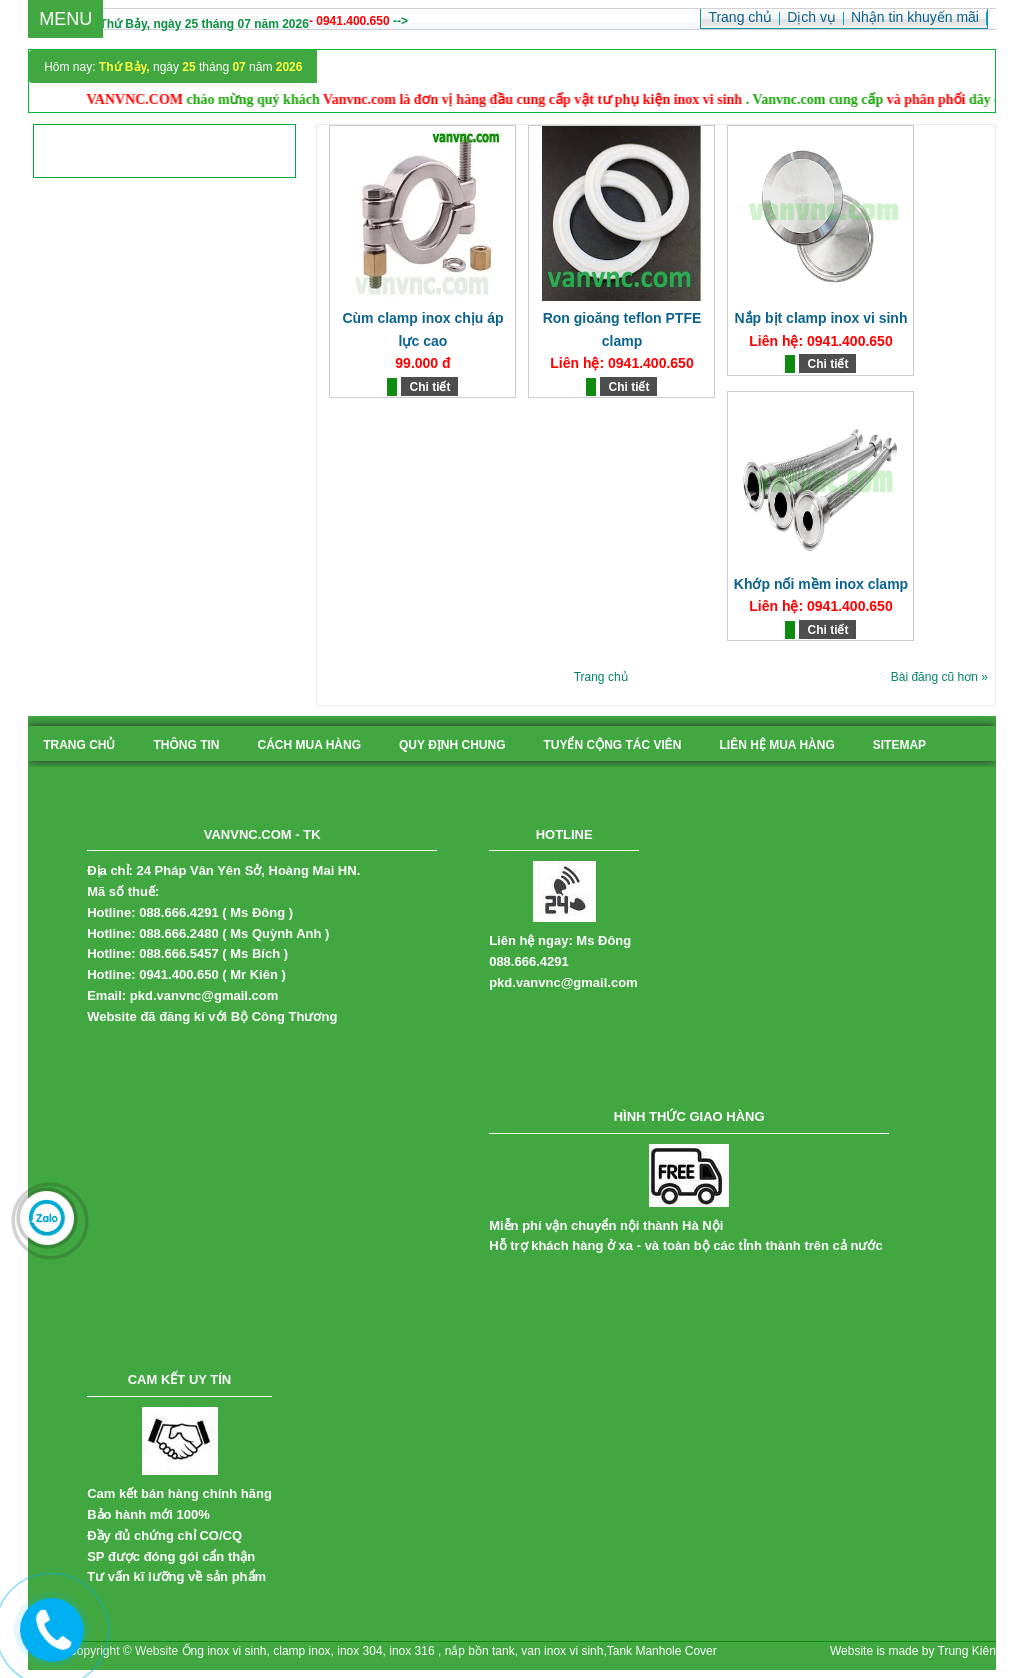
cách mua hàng (309, 745)
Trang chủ (601, 677)
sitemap (899, 745)
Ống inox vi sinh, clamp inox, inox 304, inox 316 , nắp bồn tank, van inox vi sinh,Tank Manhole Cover (449, 1651)
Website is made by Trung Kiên (913, 1651)
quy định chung (452, 745)
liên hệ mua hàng (777, 745)
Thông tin (186, 745)
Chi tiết (429, 387)
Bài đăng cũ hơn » (939, 677)
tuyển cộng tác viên (612, 745)
